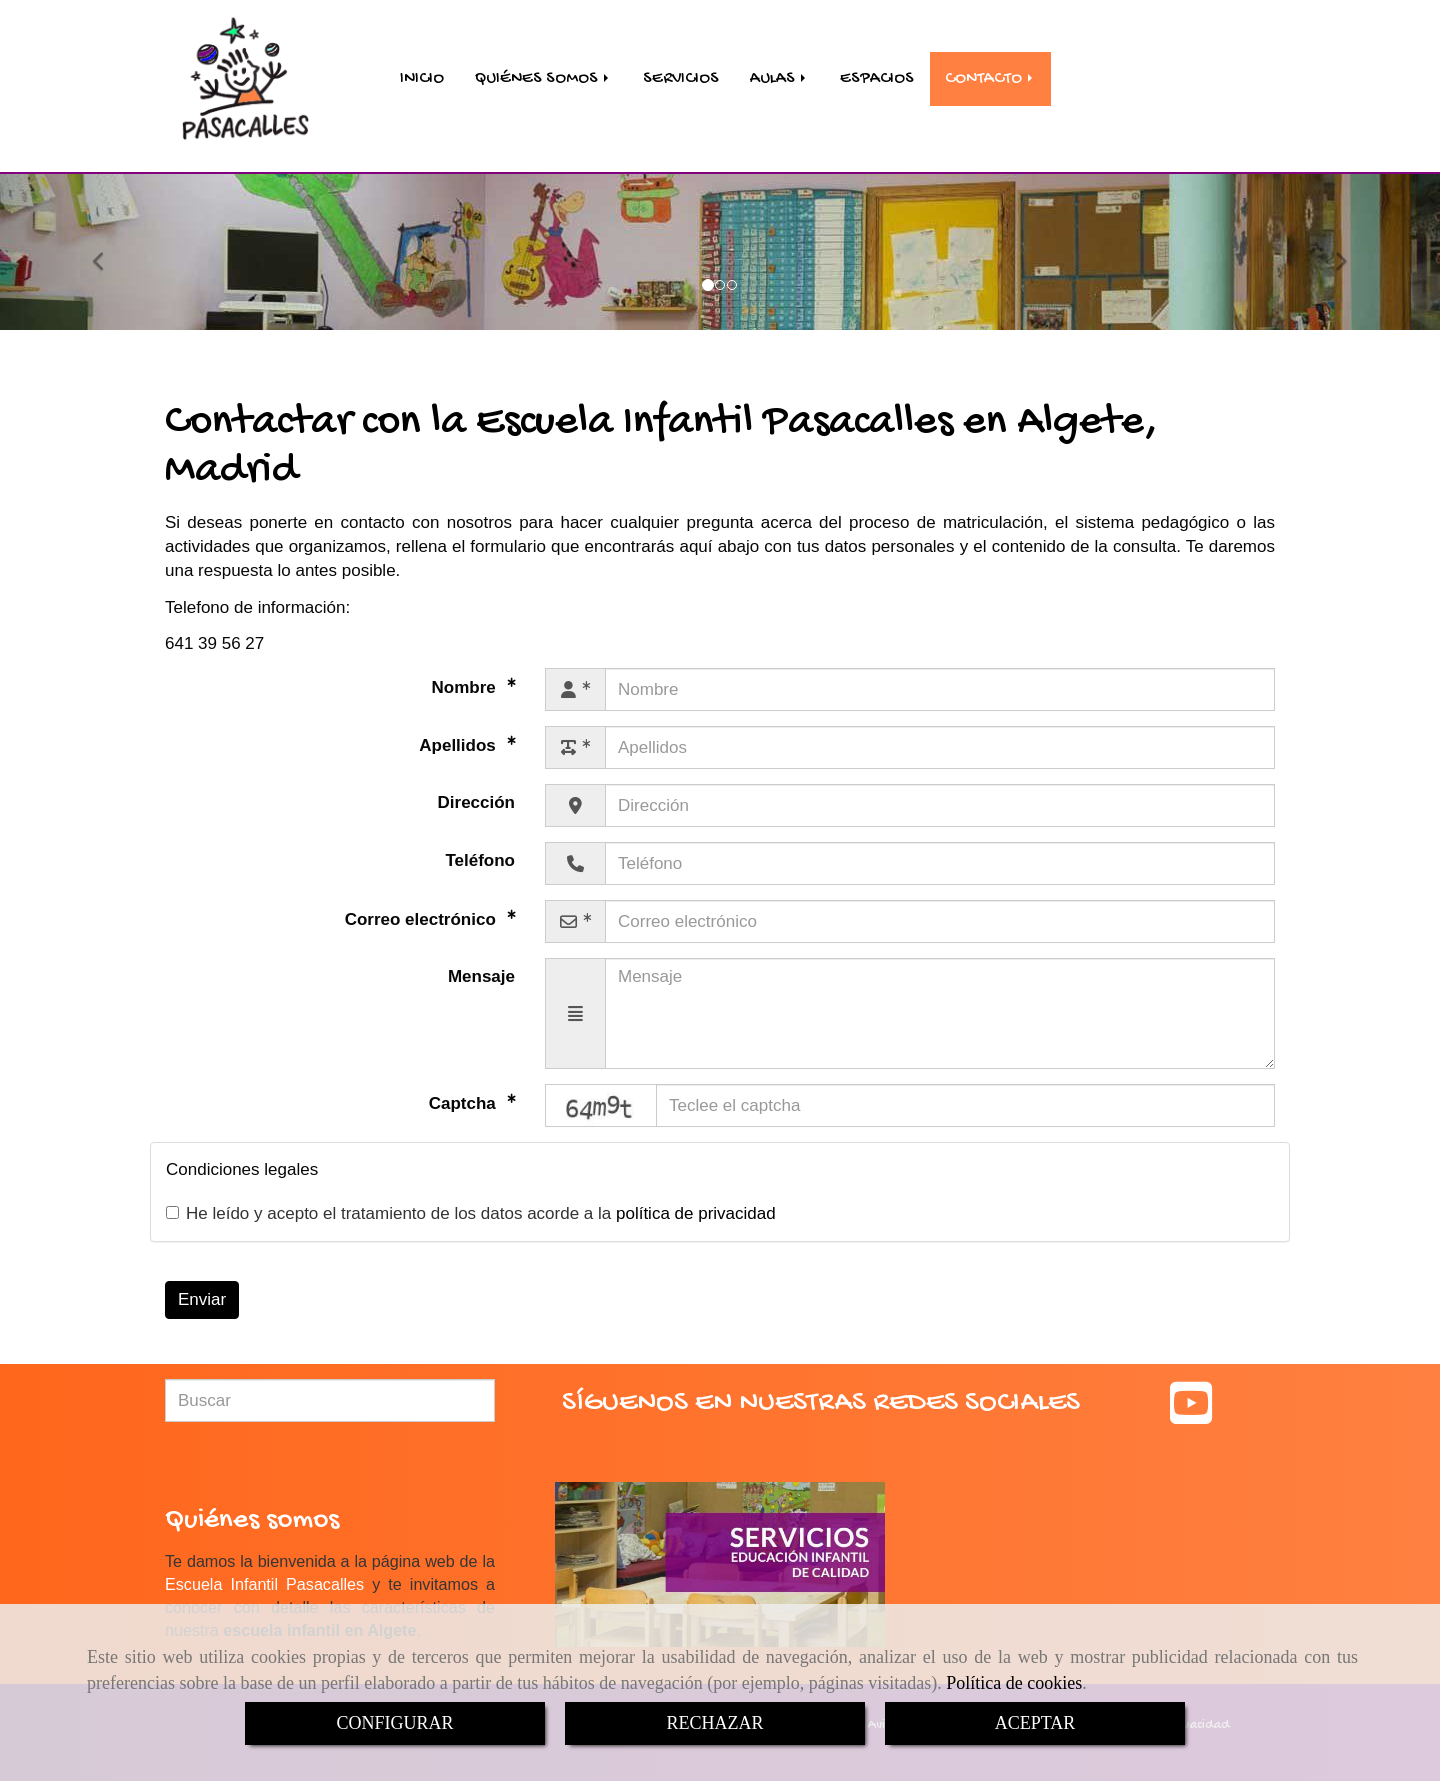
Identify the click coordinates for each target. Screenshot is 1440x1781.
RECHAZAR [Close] (714, 1723)
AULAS (779, 71)
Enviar (202, 1285)
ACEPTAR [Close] (1035, 1723)
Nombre (466, 673)
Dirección (476, 788)
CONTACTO (990, 71)
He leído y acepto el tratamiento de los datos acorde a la (471, 1199)
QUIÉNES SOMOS (543, 71)
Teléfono (480, 846)
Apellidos (459, 731)
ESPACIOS (877, 71)
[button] (108, 238)
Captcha (465, 1089)
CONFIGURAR (394, 1723)
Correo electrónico (423, 905)
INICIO (422, 71)
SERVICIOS (681, 71)
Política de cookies (1014, 1683)
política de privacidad (696, 1199)
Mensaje (481, 962)
